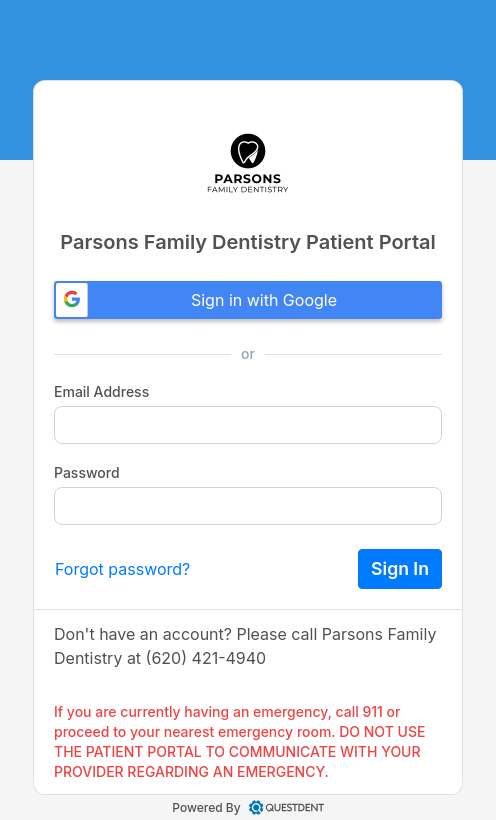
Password (87, 472)
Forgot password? (122, 569)
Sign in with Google (196, 300)
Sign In (400, 568)
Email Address (101, 391)
